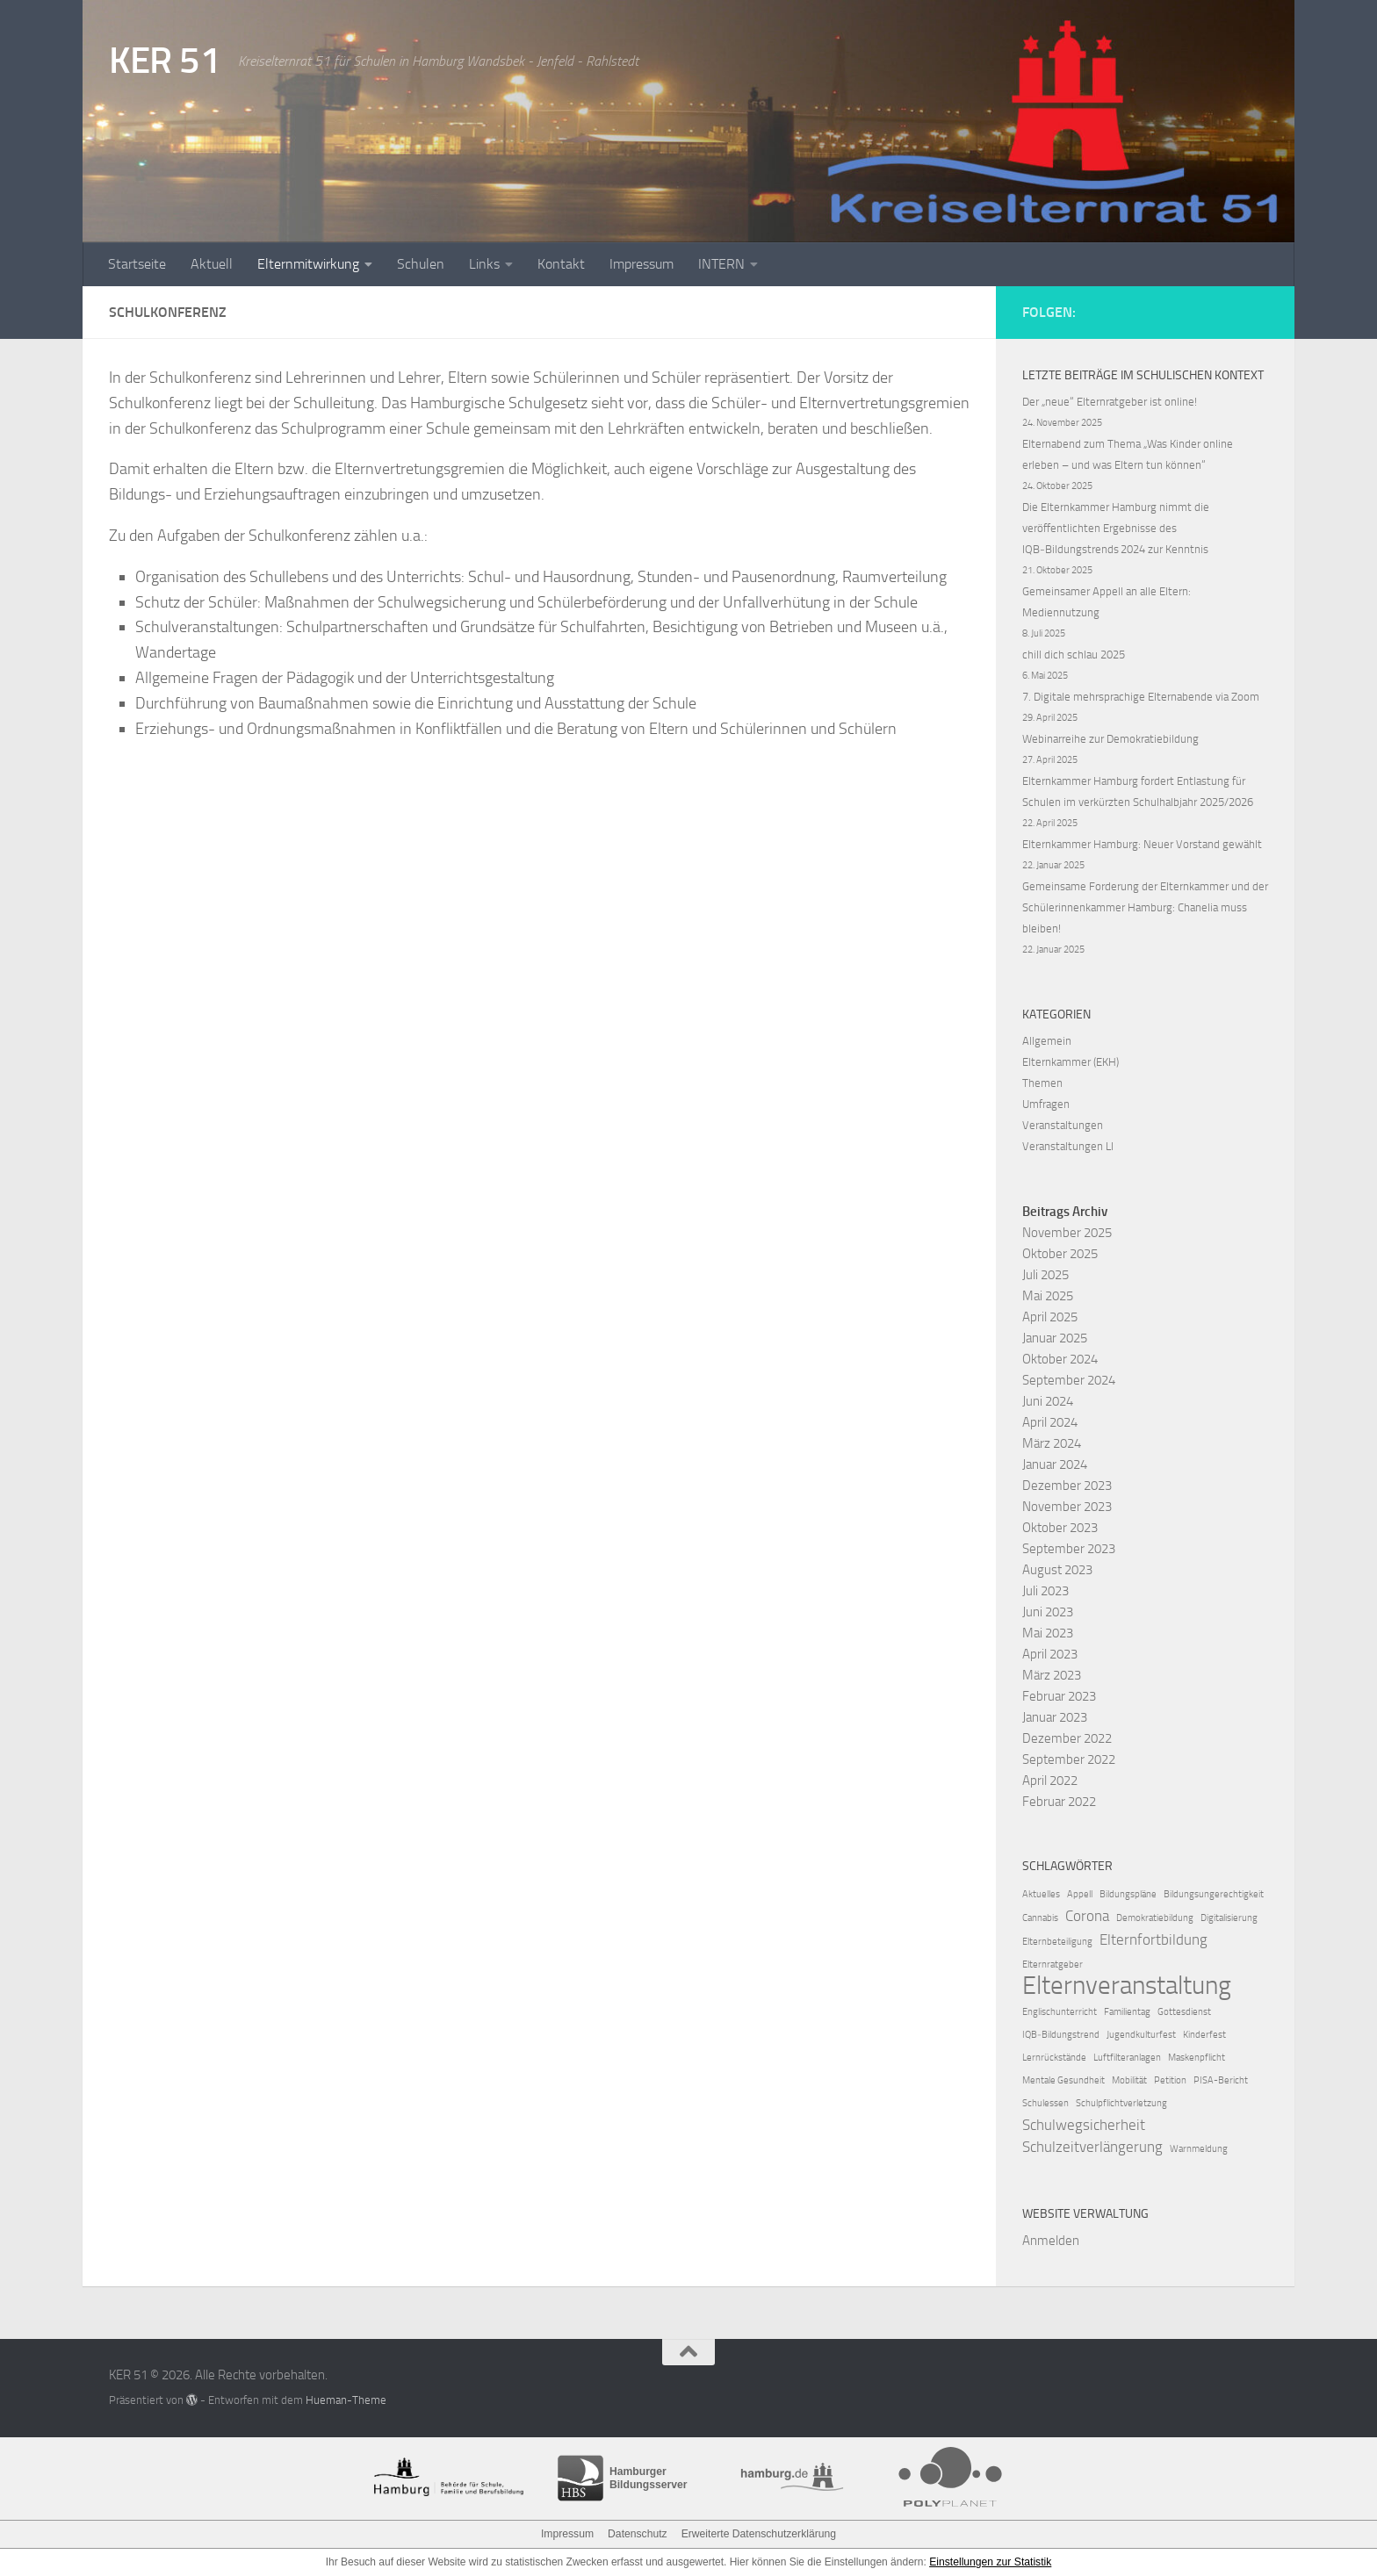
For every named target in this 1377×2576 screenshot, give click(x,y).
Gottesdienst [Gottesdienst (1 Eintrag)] (1184, 2012)
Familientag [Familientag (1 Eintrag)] (1127, 2012)
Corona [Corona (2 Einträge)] (1087, 1916)
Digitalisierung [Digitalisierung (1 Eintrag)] (1229, 1918)
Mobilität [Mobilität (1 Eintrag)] (1129, 2080)
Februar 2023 (1059, 1696)
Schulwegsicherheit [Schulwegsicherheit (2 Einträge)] (1083, 2124)
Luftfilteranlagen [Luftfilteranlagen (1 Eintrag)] (1127, 2057)
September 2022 (1068, 1759)
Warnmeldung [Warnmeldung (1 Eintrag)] (1199, 2149)
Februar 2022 (1059, 1802)
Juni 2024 (1047, 1401)
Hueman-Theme (346, 2400)
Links (484, 263)
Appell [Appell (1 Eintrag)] (1079, 1894)
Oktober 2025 (1060, 1254)
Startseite (137, 263)
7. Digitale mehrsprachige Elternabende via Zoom (1140, 696)
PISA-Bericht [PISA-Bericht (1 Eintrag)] (1220, 2080)
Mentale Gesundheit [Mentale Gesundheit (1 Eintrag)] (1063, 2080)
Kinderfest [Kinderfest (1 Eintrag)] (1204, 2034)
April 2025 (1050, 1317)
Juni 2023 (1047, 1612)
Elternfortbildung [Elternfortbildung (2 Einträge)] (1153, 1939)
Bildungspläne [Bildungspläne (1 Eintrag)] (1128, 1894)
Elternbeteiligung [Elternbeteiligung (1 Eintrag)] (1057, 1941)
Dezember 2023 (1067, 1485)
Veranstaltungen (1062, 1125)
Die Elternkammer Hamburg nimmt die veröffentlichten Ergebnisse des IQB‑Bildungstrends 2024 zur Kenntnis (1115, 528)
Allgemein (1046, 1040)
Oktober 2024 (1060, 1359)
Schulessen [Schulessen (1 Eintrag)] (1045, 2103)
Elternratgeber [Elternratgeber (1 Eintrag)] (1052, 1964)
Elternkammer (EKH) (1070, 1062)
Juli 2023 (1045, 1591)
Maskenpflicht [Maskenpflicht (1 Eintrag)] (1196, 2057)
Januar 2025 (1054, 1338)
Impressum (641, 263)
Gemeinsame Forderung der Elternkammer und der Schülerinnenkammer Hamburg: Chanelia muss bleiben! (1145, 907)
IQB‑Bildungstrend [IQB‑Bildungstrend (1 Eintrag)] (1060, 2034)
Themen (1042, 1083)
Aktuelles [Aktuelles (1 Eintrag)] (1041, 1894)
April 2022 (1050, 1780)
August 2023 (1057, 1570)
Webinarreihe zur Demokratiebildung (1110, 738)
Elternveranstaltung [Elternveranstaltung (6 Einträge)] (1126, 1986)
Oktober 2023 (1060, 1528)
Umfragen (1046, 1104)
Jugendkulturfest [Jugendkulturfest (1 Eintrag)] (1141, 2034)
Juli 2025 (1045, 1275)
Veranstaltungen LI (1068, 1146)
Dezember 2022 (1067, 1738)
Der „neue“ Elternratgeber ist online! (1109, 401)
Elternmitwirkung (308, 263)
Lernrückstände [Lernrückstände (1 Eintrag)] (1054, 2057)
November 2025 (1067, 1233)
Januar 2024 (1054, 1464)
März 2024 (1051, 1443)
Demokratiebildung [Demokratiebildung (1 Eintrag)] (1154, 1918)
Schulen (420, 263)
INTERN (721, 263)
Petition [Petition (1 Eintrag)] (1170, 2080)
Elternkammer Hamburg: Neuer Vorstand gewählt (1142, 844)
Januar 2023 (1054, 1717)
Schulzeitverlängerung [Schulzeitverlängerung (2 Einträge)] (1092, 2146)
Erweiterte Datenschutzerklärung (757, 2534)
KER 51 (164, 61)
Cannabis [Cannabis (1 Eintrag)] (1040, 1918)
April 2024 (1050, 1422)
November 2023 (1067, 1507)
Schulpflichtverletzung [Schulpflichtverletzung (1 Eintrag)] (1121, 2103)
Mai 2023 (1047, 1633)
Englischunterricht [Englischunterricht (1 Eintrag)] (1059, 2012)
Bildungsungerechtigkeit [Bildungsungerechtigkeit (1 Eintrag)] (1214, 1894)
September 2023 (1068, 1549)
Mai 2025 (1047, 1296)
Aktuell (212, 263)
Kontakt (561, 263)
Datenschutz (638, 2534)
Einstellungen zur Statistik (990, 2562)
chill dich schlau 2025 (1073, 654)
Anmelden (1050, 2241)
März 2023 (1051, 1675)
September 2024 (1068, 1380)
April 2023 (1050, 1654)
